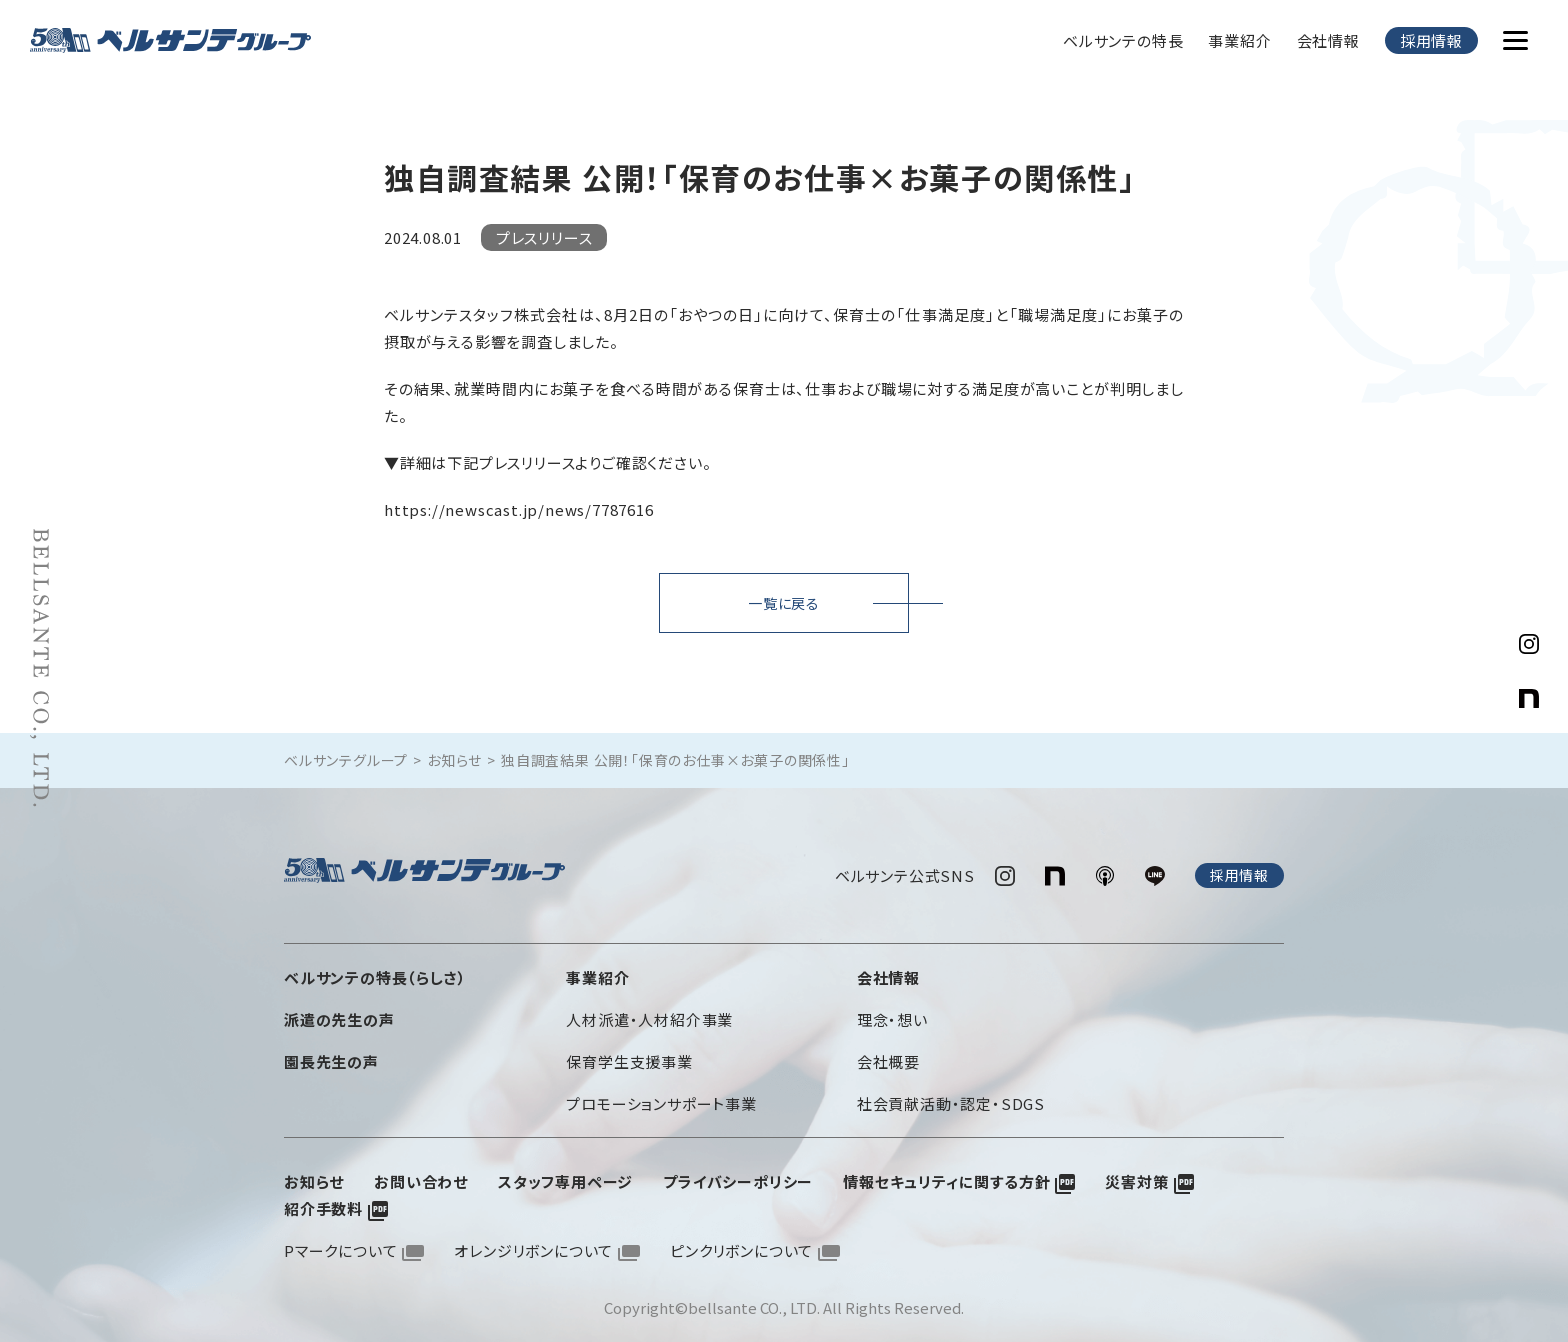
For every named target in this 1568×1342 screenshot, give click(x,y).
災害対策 (1136, 1177)
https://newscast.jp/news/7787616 (519, 509)
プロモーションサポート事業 (661, 1099)
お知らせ (454, 760)
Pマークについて (340, 1246)
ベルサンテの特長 (1123, 40)
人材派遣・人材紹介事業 (649, 1015)
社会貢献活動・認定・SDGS (951, 1099)
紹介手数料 (323, 1204)
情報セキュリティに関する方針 (946, 1177)
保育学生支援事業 (629, 1057)
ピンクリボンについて (741, 1246)
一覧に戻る (784, 603)
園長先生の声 (331, 1057)
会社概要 (888, 1057)
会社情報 (1328, 40)
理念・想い (892, 1015)
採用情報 (1431, 40)
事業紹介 (1239, 40)
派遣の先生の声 (339, 1015)
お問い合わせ (421, 1177)
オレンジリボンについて (533, 1246)
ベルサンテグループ (346, 760)
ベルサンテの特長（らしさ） (375, 973)
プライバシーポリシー (738, 1177)
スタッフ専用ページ (565, 1177)
